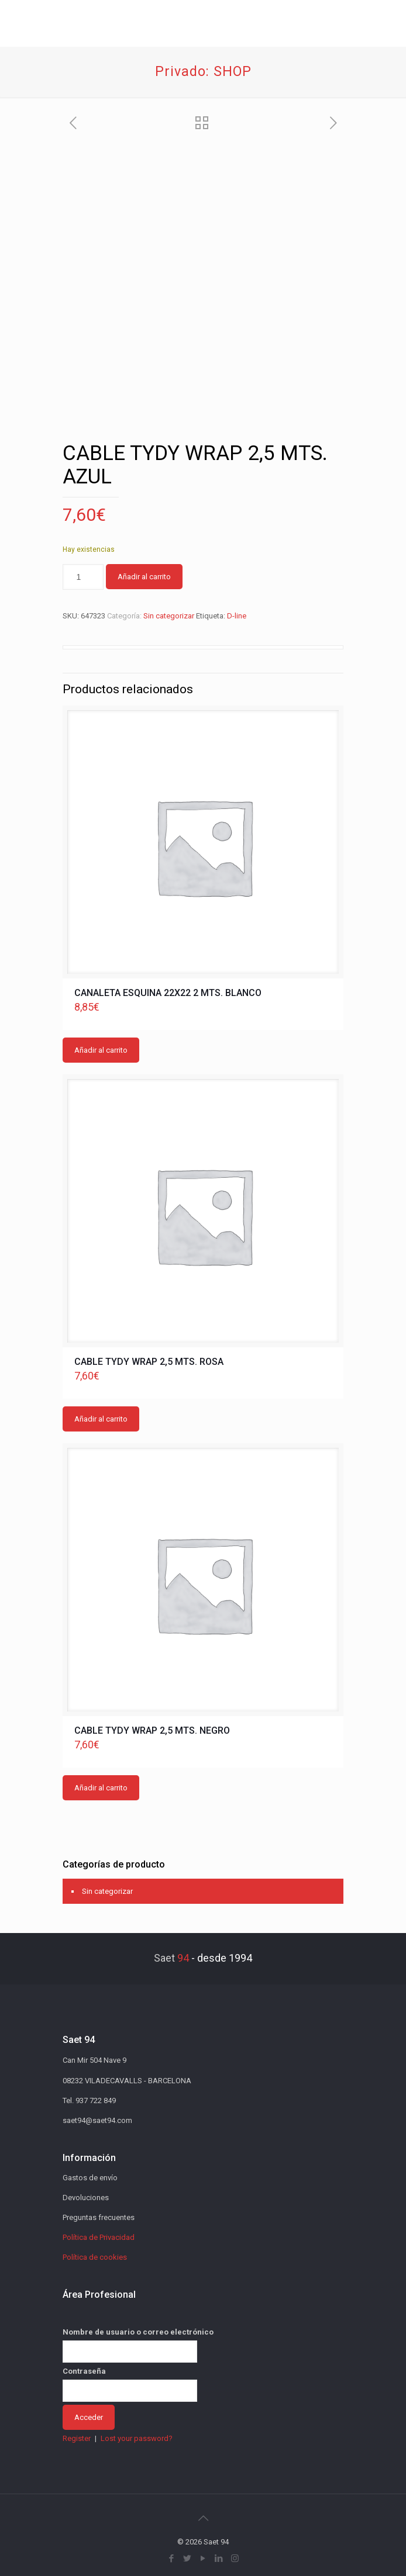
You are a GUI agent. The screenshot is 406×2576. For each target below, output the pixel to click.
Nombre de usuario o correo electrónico (138, 2332)
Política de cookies (95, 2257)
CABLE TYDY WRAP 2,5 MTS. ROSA (148, 1361)
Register (77, 2438)
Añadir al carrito (144, 576)
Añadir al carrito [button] (101, 1050)
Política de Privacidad (99, 2237)
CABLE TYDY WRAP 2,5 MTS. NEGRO (152, 1730)
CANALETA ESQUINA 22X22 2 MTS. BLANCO (168, 992)
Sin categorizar (168, 615)
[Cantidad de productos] (83, 577)
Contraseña (84, 2371)
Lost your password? (137, 2438)
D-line (236, 615)
